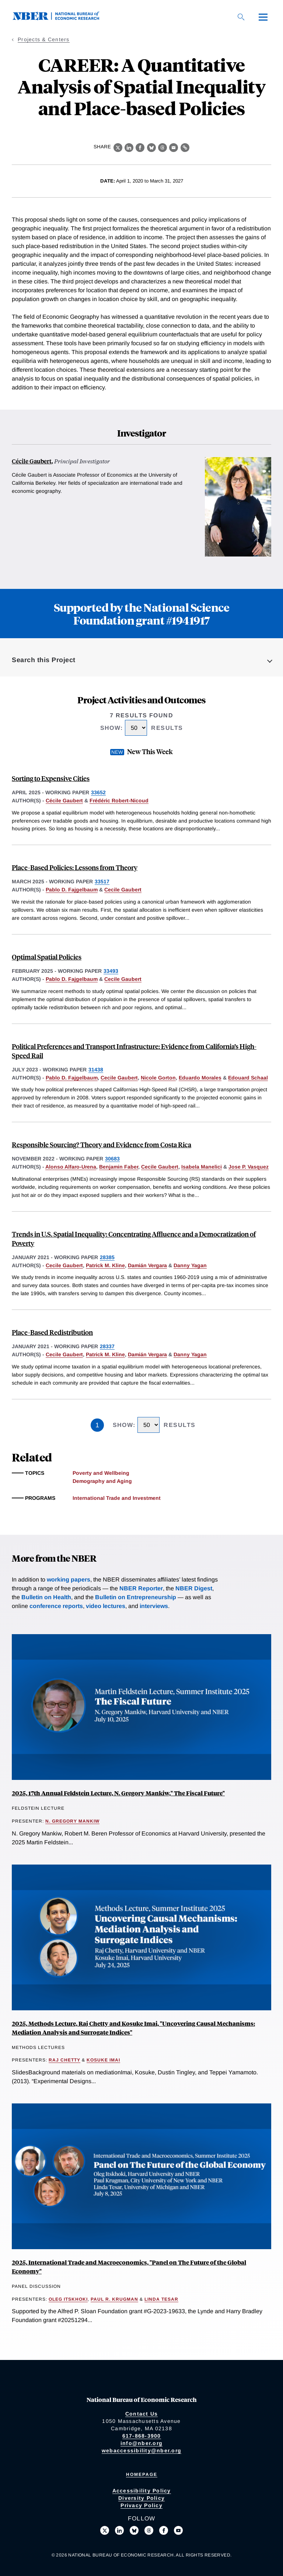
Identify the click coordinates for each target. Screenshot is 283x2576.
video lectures (105, 1606)
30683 (112, 1159)
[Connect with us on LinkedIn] (119, 2530)
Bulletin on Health (46, 1597)
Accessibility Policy (141, 2491)
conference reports (56, 1606)
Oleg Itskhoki (68, 2299)
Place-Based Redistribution (52, 1332)
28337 (107, 1346)
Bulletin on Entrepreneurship (135, 1597)
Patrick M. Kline (105, 1265)
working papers (68, 1579)
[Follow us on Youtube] (178, 2530)
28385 (107, 1257)
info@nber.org (141, 2443)
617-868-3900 (141, 2436)
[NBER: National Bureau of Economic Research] (62, 18)
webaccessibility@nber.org (141, 2450)
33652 (98, 792)
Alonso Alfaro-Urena (70, 1167)
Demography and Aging (102, 1481)
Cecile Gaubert (123, 890)
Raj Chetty (64, 2060)
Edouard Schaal (248, 1078)
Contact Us (141, 2414)
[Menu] (263, 17)
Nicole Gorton (158, 1078)
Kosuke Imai (103, 2060)
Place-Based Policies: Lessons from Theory (74, 867)
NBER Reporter (141, 1588)
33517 (102, 881)
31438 (95, 1070)
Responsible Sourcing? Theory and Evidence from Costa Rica (101, 1144)
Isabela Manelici (201, 1167)
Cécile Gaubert (32, 461)
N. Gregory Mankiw (72, 1821)
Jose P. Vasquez (248, 1167)
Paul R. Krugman (114, 2299)
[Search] (241, 17)
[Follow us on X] (104, 2530)
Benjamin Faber (118, 1167)
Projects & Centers (44, 39)
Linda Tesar (161, 2299)
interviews (154, 1606)
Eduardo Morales (200, 1078)
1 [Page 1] (97, 1425)
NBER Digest (193, 1588)
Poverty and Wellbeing (101, 1473)
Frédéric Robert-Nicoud (119, 800)
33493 (111, 971)
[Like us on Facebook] (163, 2530)
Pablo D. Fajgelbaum (72, 890)
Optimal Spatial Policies (46, 956)
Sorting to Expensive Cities (51, 778)
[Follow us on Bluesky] (134, 2530)
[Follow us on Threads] (148, 2530)
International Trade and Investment (117, 1498)
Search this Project (44, 660)
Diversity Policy (141, 2498)
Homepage (141, 2474)
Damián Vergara (147, 1265)
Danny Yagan (190, 1265)
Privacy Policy (141, 2505)
